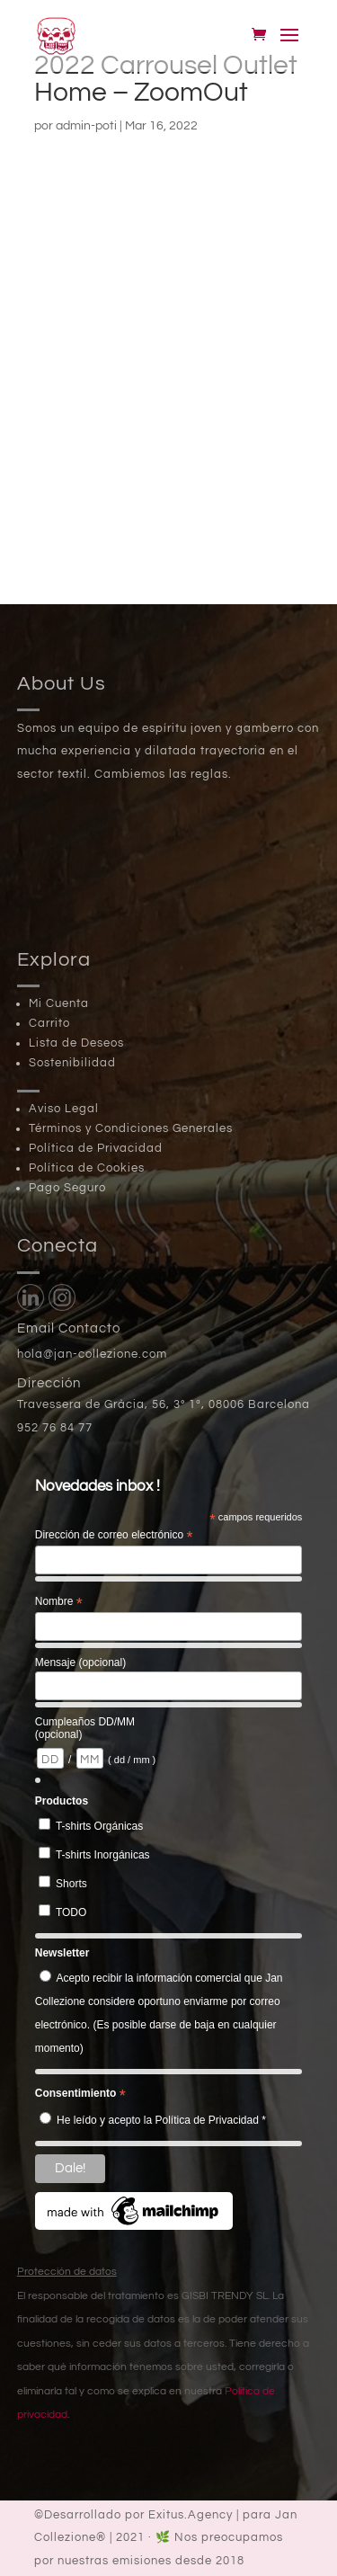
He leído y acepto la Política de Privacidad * (161, 2120)
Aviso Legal (64, 1108)
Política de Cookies (87, 1168)
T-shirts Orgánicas (99, 1826)
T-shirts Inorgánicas (103, 1855)
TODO (71, 1912)
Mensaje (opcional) (80, 1662)
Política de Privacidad (96, 1148)
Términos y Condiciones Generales (131, 1128)
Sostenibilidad (72, 1062)
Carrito (49, 1023)
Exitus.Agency (190, 2515)
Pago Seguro (67, 1187)
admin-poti (86, 126)
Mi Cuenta (59, 1003)
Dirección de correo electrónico (114, 1536)
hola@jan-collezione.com (92, 1354)
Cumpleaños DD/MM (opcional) (85, 1728)
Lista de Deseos (76, 1043)
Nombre (59, 1602)
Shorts (71, 1883)
